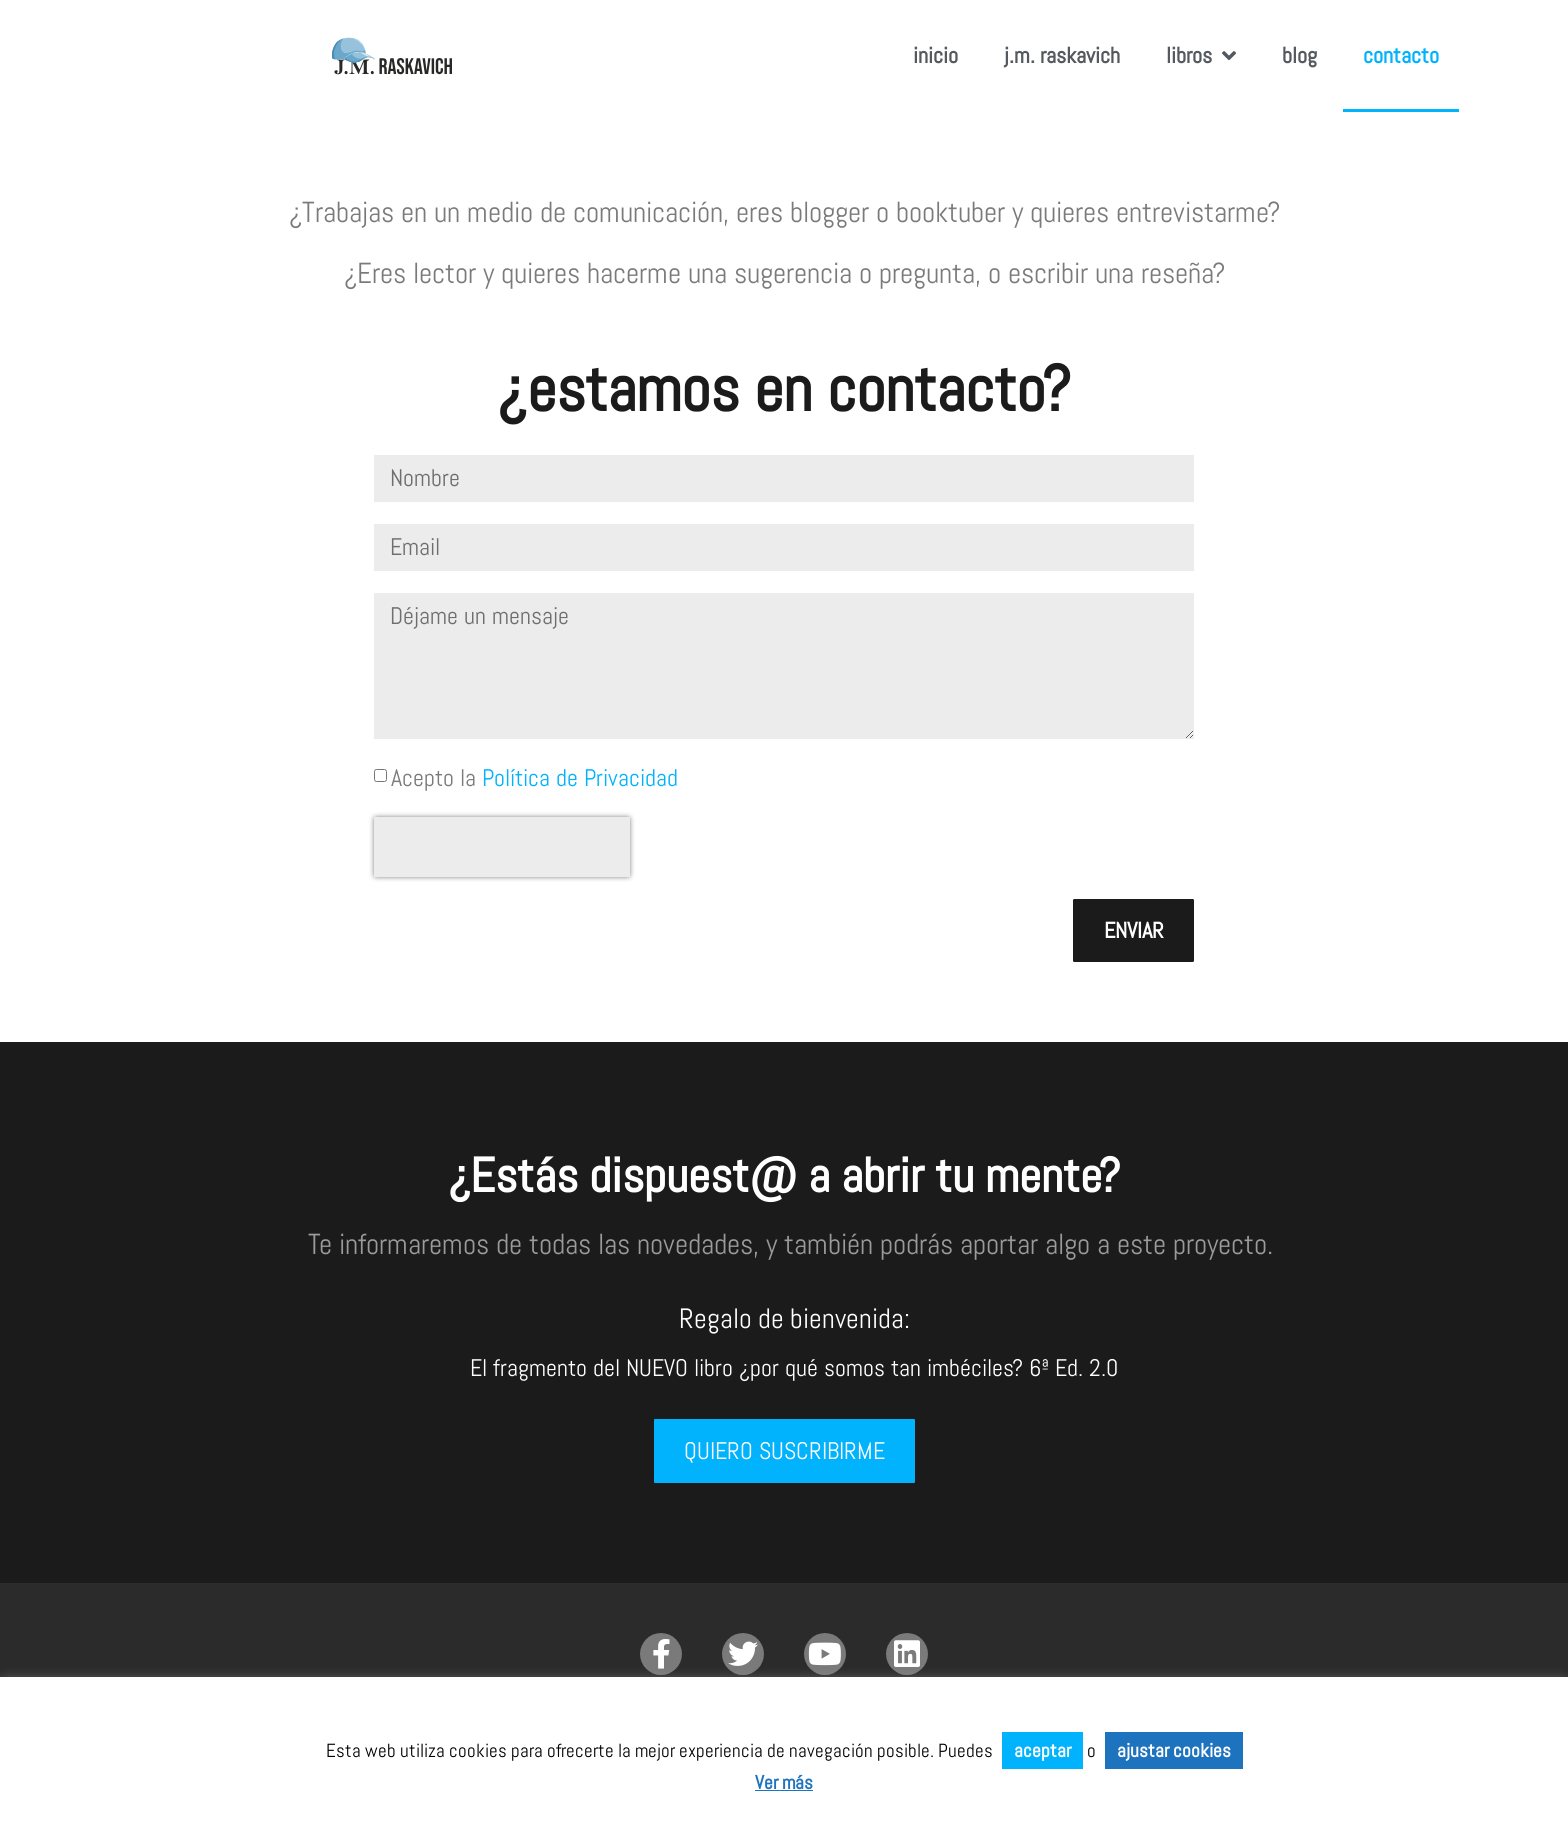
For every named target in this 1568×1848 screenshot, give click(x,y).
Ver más (784, 1782)
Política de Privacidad (580, 777)
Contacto (1401, 55)
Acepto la (534, 777)
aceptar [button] (1042, 1750)
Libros (1201, 56)
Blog (1299, 55)
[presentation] (502, 847)
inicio (935, 55)
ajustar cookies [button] (1174, 1750)
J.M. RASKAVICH (1062, 55)
